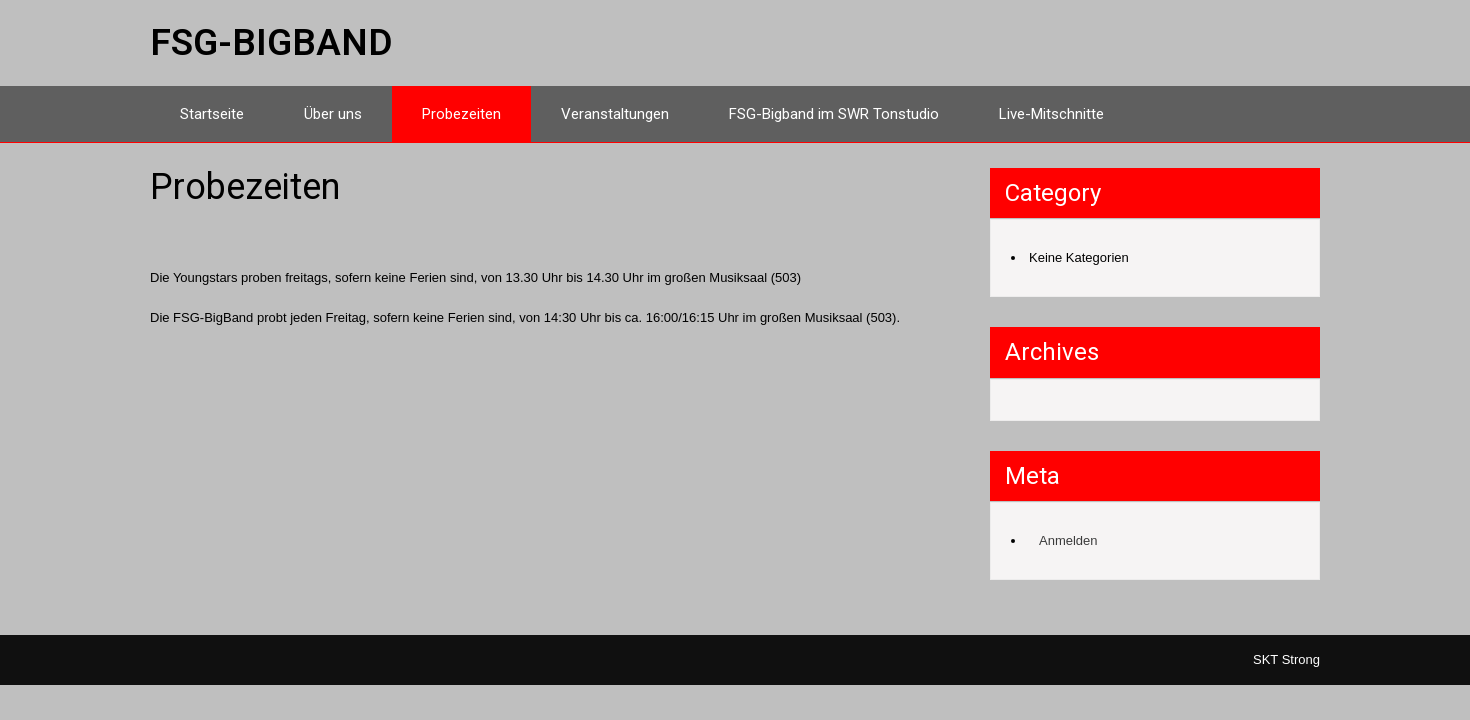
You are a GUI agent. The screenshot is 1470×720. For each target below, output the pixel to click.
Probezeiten (461, 114)
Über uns (333, 114)
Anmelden (1068, 540)
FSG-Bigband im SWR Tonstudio (834, 114)
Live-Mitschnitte (1051, 114)
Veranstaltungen (615, 114)
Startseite (212, 114)
